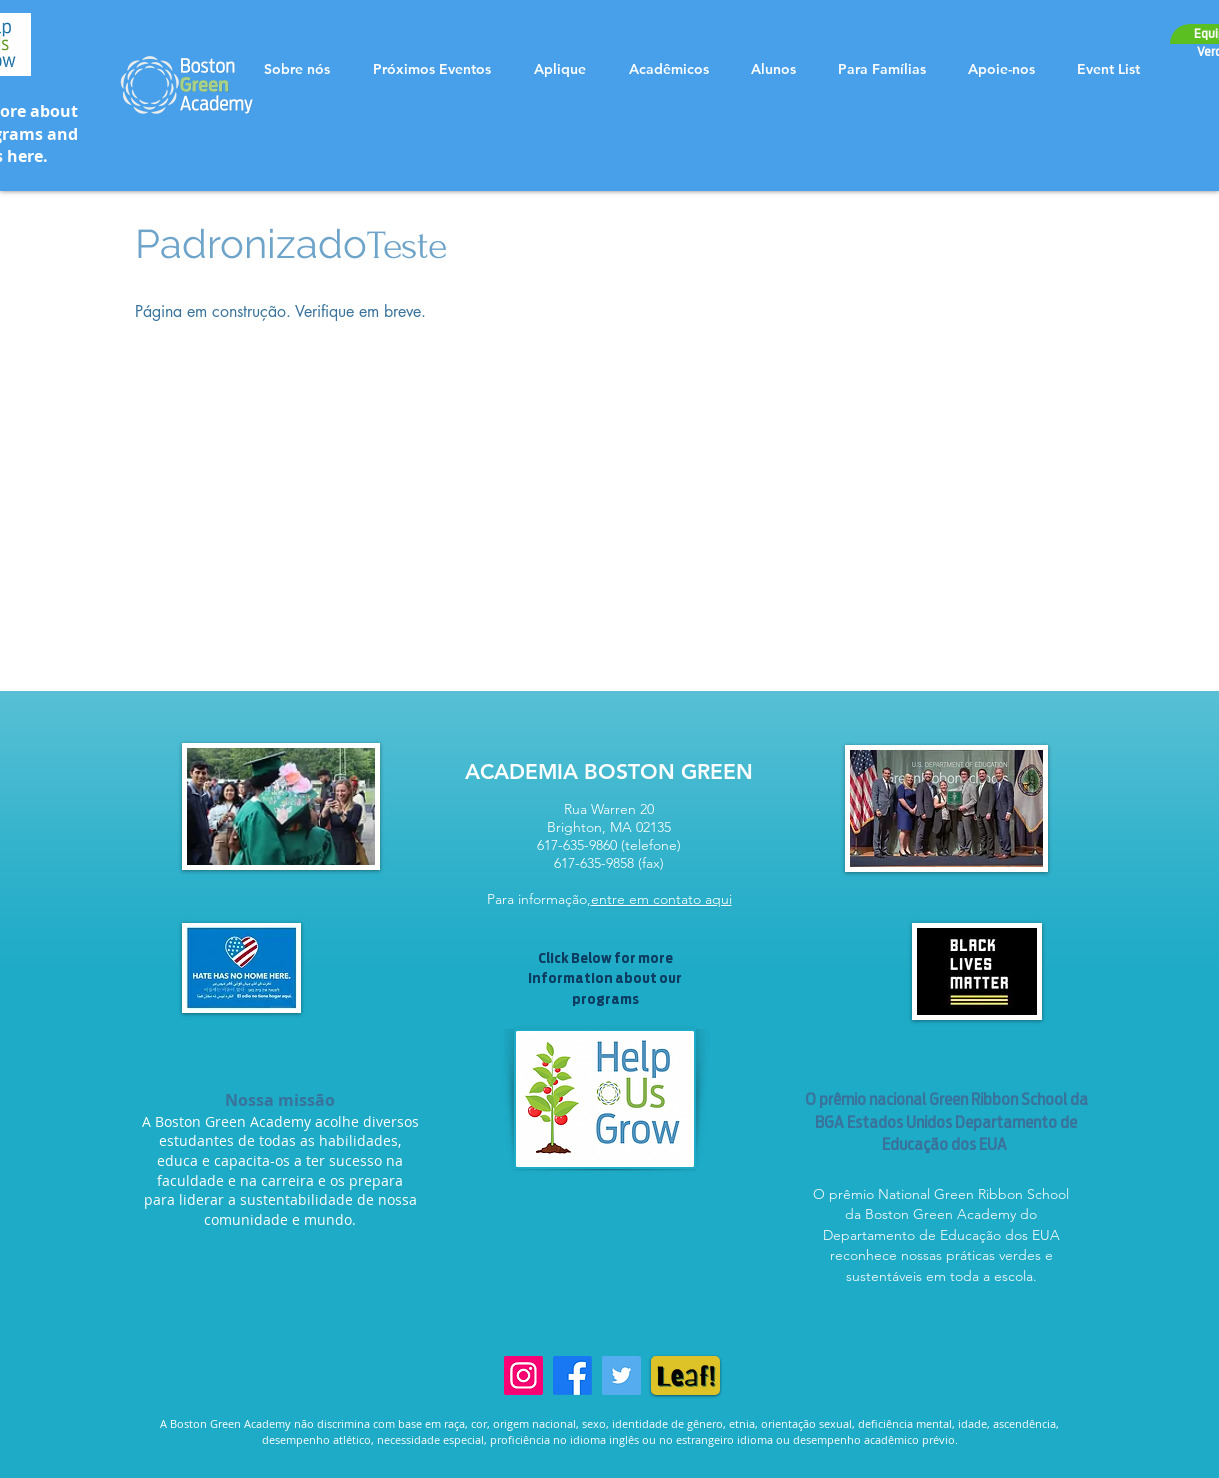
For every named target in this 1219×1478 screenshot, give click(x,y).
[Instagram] (523, 1375)
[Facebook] (572, 1375)
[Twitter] (621, 1375)
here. (27, 156)
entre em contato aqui (661, 899)
